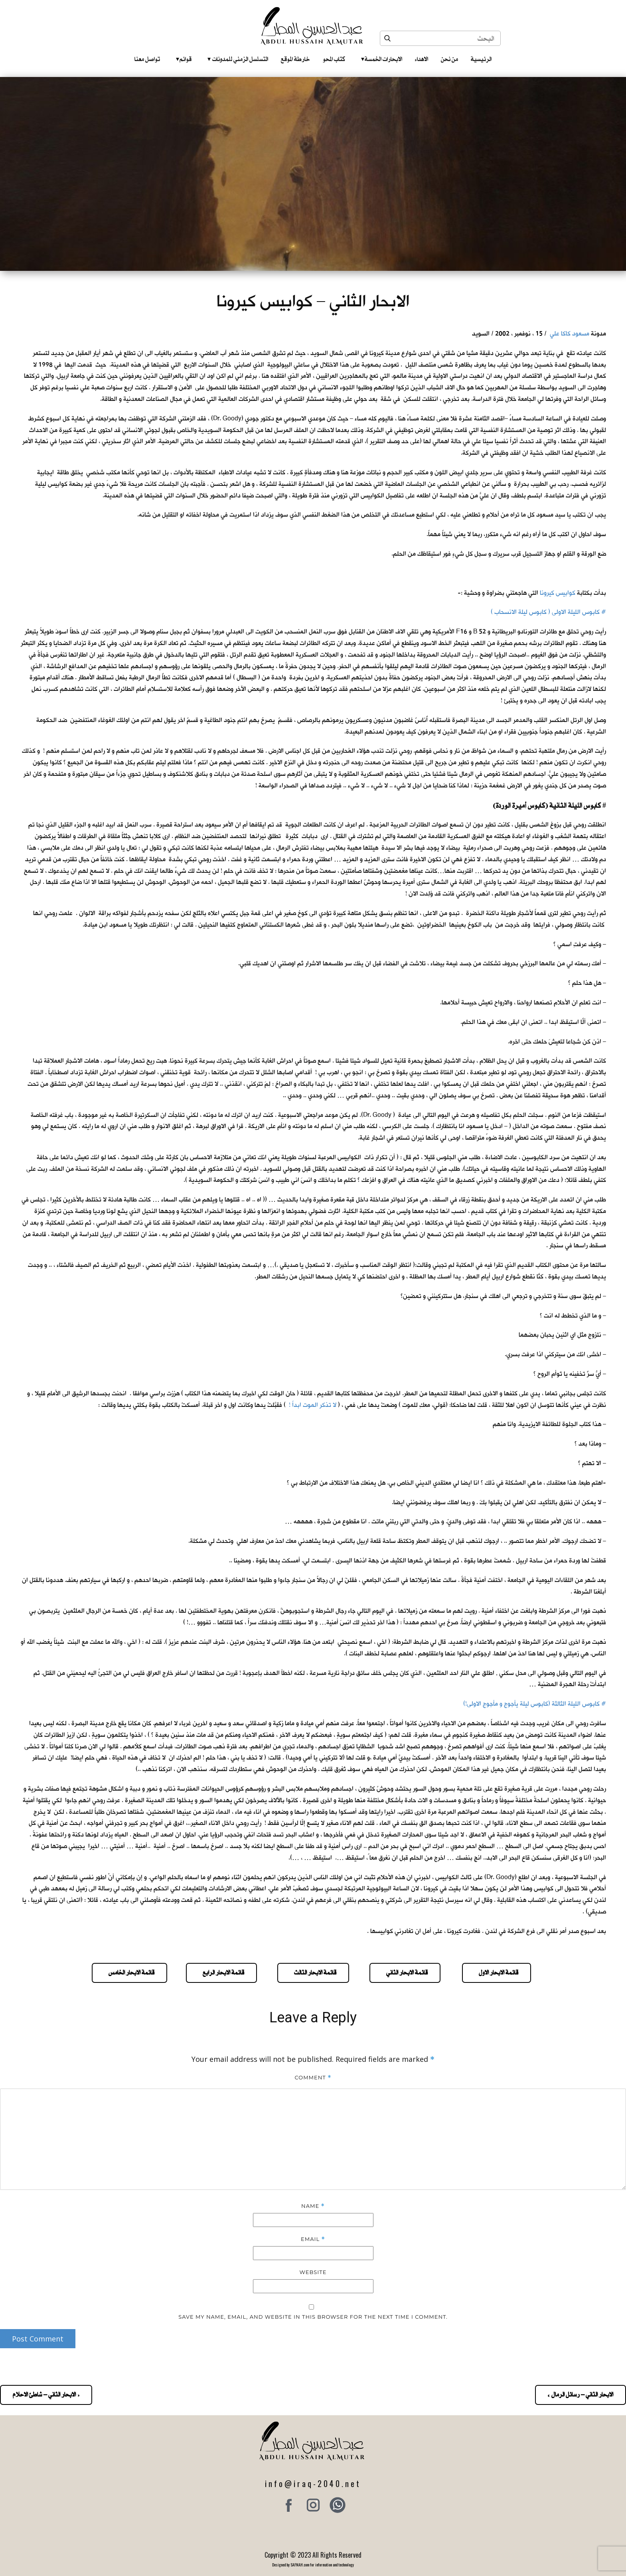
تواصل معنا (147, 59)
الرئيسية (481, 59)
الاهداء (421, 59)
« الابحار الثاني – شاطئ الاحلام (46, 2394)
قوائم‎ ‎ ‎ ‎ (184, 59)
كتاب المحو (334, 59)
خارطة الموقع (295, 59)
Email (313, 2239)
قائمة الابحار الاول (496, 1972)
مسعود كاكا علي (569, 333)
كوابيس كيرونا (557, 593)
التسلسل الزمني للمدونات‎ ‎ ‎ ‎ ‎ (237, 59)
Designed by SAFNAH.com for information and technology (313, 2565)
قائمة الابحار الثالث (313, 1972)
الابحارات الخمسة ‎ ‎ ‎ (381, 59)
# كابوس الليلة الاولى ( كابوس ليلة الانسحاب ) (548, 612)
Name (313, 2206)
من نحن (449, 59)
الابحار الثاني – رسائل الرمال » (580, 2394)
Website (313, 2272)
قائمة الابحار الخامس (129, 1972)
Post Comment (37, 2338)
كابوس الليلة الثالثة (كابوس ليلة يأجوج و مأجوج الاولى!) (531, 1704)
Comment (312, 2077)
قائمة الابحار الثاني (405, 1972)
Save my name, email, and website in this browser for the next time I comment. (313, 2317)
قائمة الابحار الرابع (221, 1972)
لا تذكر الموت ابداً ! (312, 1405)
